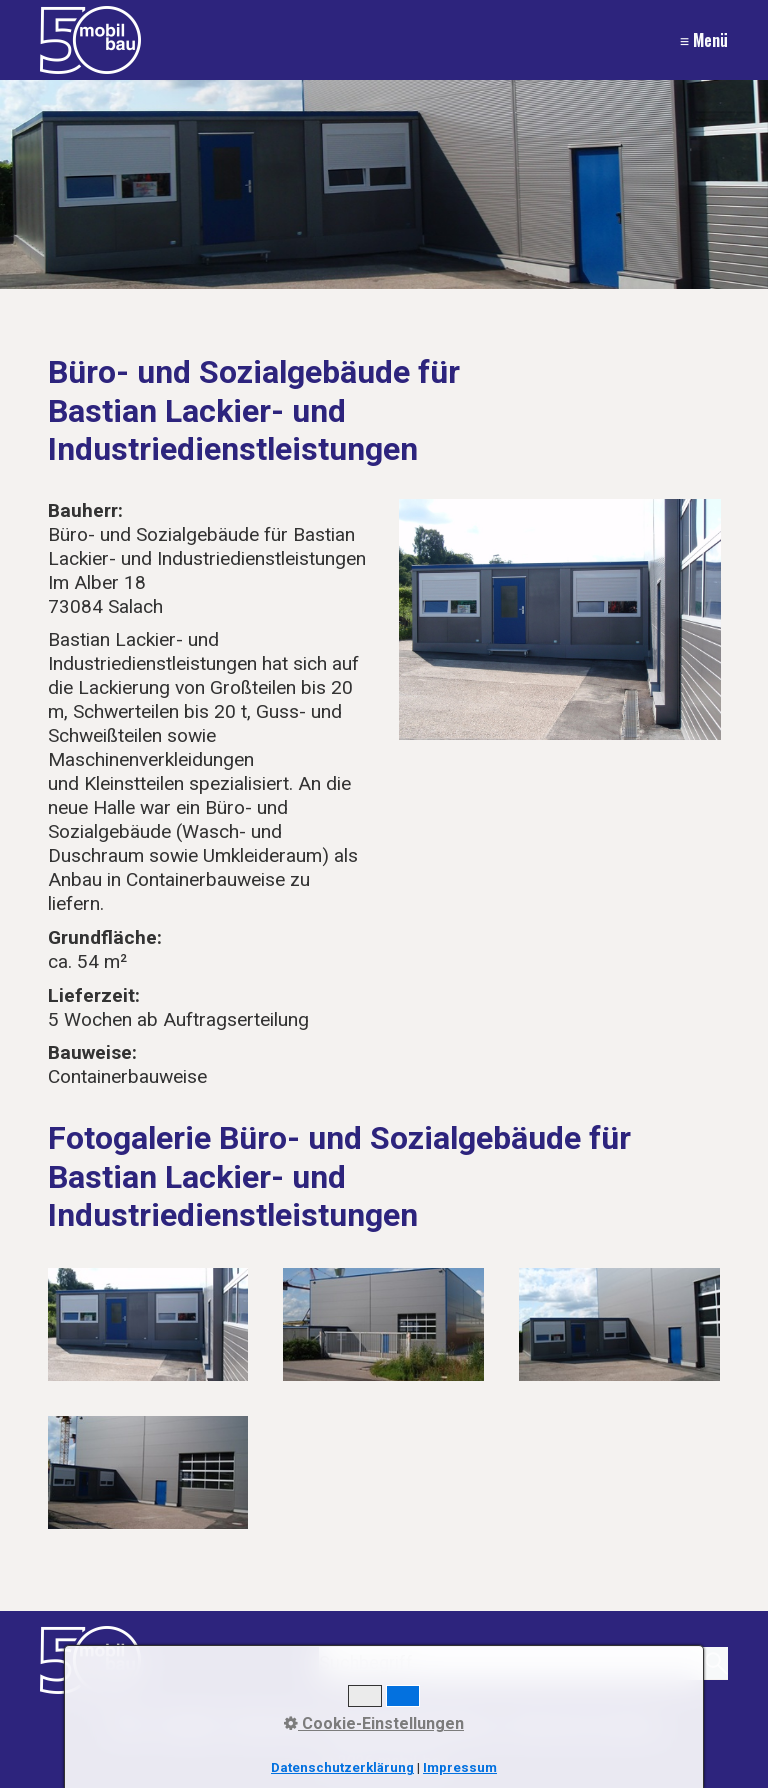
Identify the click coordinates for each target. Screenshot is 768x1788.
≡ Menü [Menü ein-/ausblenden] (704, 40)
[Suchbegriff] (523, 1663)
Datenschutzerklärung (412, 1724)
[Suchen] (714, 1663)
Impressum (272, 1724)
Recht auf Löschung (584, 1724)
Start (128, 1724)
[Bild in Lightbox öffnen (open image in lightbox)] (560, 619)
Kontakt (188, 1724)
